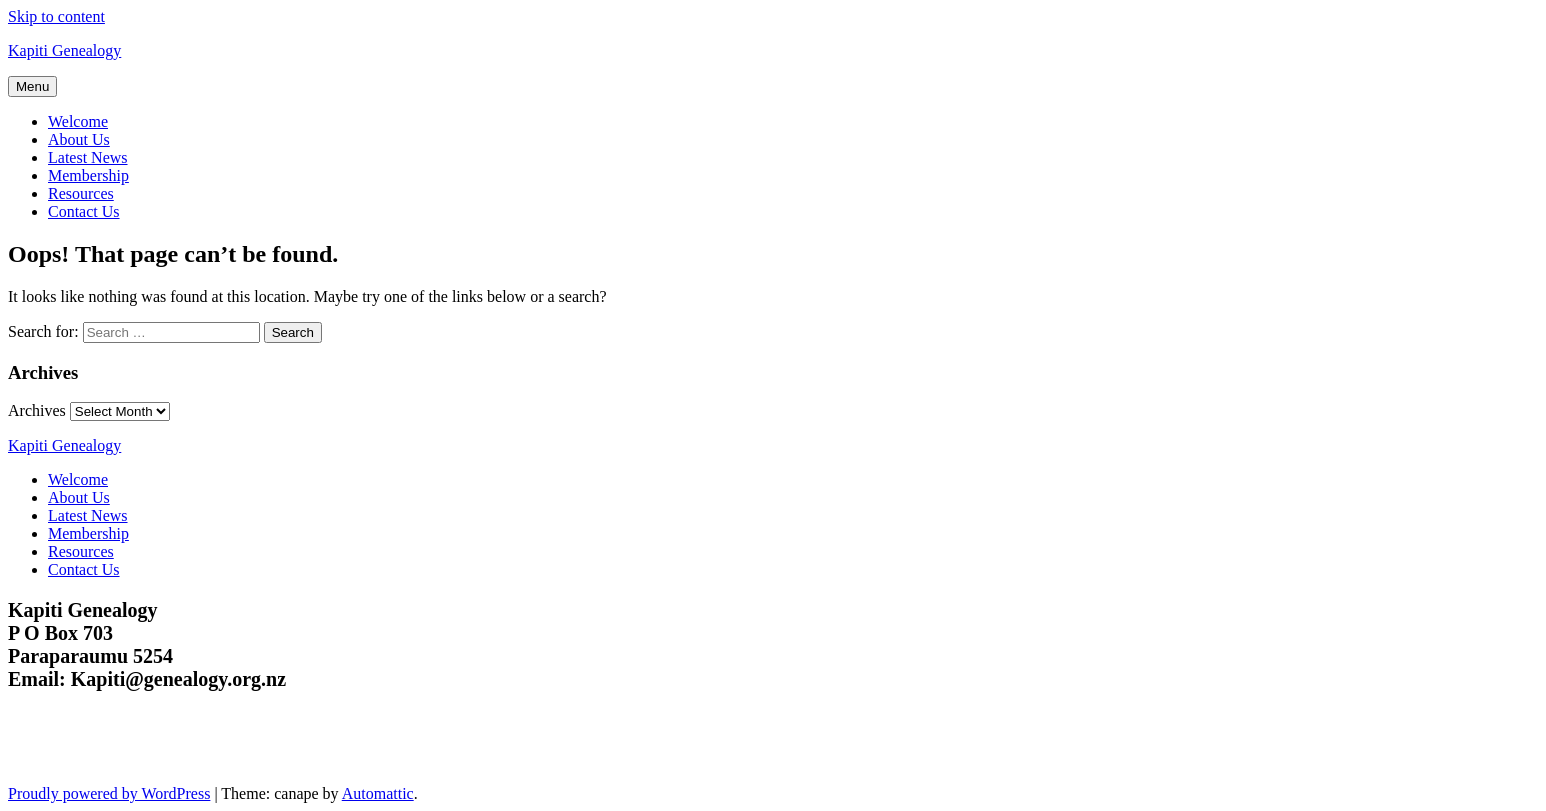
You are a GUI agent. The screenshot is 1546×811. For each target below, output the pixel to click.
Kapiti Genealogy (64, 50)
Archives (37, 410)
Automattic (378, 793)
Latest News (88, 157)
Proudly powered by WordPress (109, 793)
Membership (88, 175)
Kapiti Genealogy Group (137, 763)
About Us (79, 139)
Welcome (78, 121)
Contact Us (84, 211)
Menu (32, 86)
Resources (81, 193)
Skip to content (56, 16)
